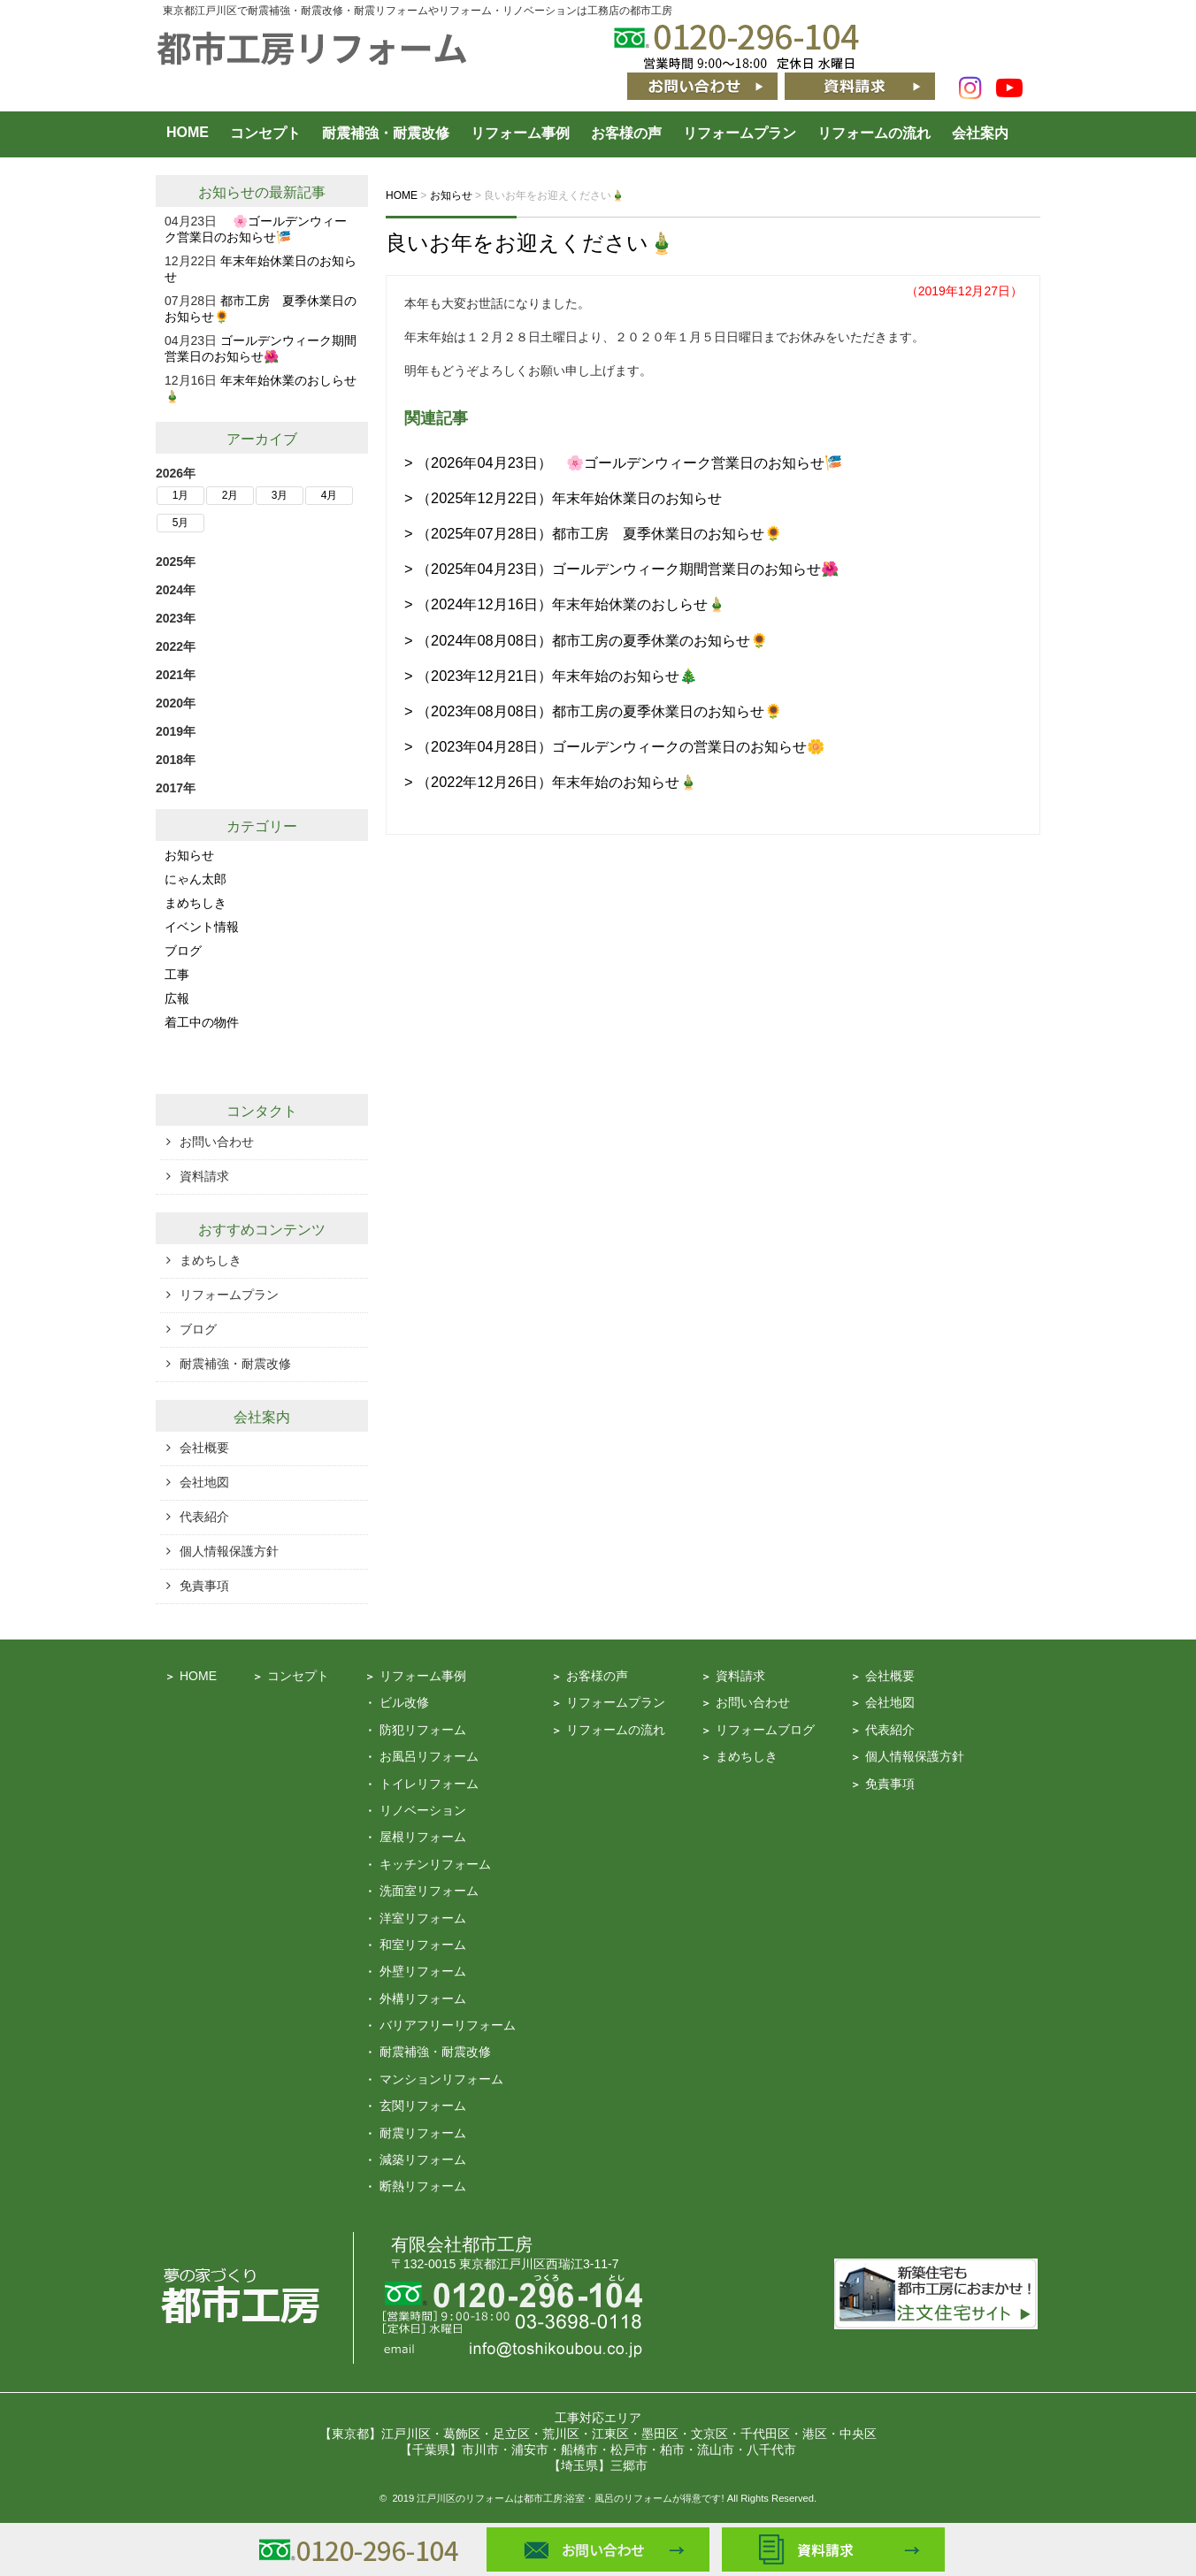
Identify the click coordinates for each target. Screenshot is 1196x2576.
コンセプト (265, 133)
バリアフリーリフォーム (448, 2025)
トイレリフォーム (429, 1784)
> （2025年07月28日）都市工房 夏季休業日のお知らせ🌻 (593, 533)
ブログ (183, 951)
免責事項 (204, 1585)
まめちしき (195, 903)
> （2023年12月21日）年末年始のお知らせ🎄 (550, 676)
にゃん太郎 (195, 879)
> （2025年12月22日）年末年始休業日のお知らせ (563, 498)
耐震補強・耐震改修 (385, 133)
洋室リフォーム (423, 1918)
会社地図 (204, 1482)
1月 (180, 495)
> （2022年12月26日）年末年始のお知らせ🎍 (550, 782)
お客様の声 (626, 133)
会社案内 (980, 133)
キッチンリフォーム (435, 1864)
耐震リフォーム (423, 2133)
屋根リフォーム (423, 1837)
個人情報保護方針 (229, 1551)
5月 (180, 522)
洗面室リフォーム (429, 1891)
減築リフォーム (423, 2159)
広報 (177, 998)
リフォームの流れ (874, 133)
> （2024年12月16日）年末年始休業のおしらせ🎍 (564, 604)
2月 (230, 495)
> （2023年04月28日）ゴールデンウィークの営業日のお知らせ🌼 (614, 746)
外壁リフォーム (423, 1971)
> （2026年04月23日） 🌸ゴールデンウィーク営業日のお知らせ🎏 (623, 462)
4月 (329, 495)
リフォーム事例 (520, 133)
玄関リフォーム (423, 2105)
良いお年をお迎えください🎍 (530, 243)
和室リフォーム (423, 1945)
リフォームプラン (739, 133)
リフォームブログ (765, 1730)
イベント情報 (202, 927)
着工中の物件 (202, 1022)
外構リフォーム (423, 1998)
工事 (177, 974)
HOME (187, 132)
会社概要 (204, 1448)
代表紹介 (204, 1517)
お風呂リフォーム (429, 1756)
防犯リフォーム (423, 1730)
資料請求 (204, 1176)
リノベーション (423, 1810)
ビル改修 (404, 1702)
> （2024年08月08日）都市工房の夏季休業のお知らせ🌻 (586, 640)
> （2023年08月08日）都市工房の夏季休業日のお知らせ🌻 (593, 711)
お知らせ (226, 192)
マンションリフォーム (441, 2079)
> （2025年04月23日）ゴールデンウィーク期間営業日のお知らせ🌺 (621, 569)
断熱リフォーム (423, 2186)
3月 (280, 495)
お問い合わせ (217, 1142)
